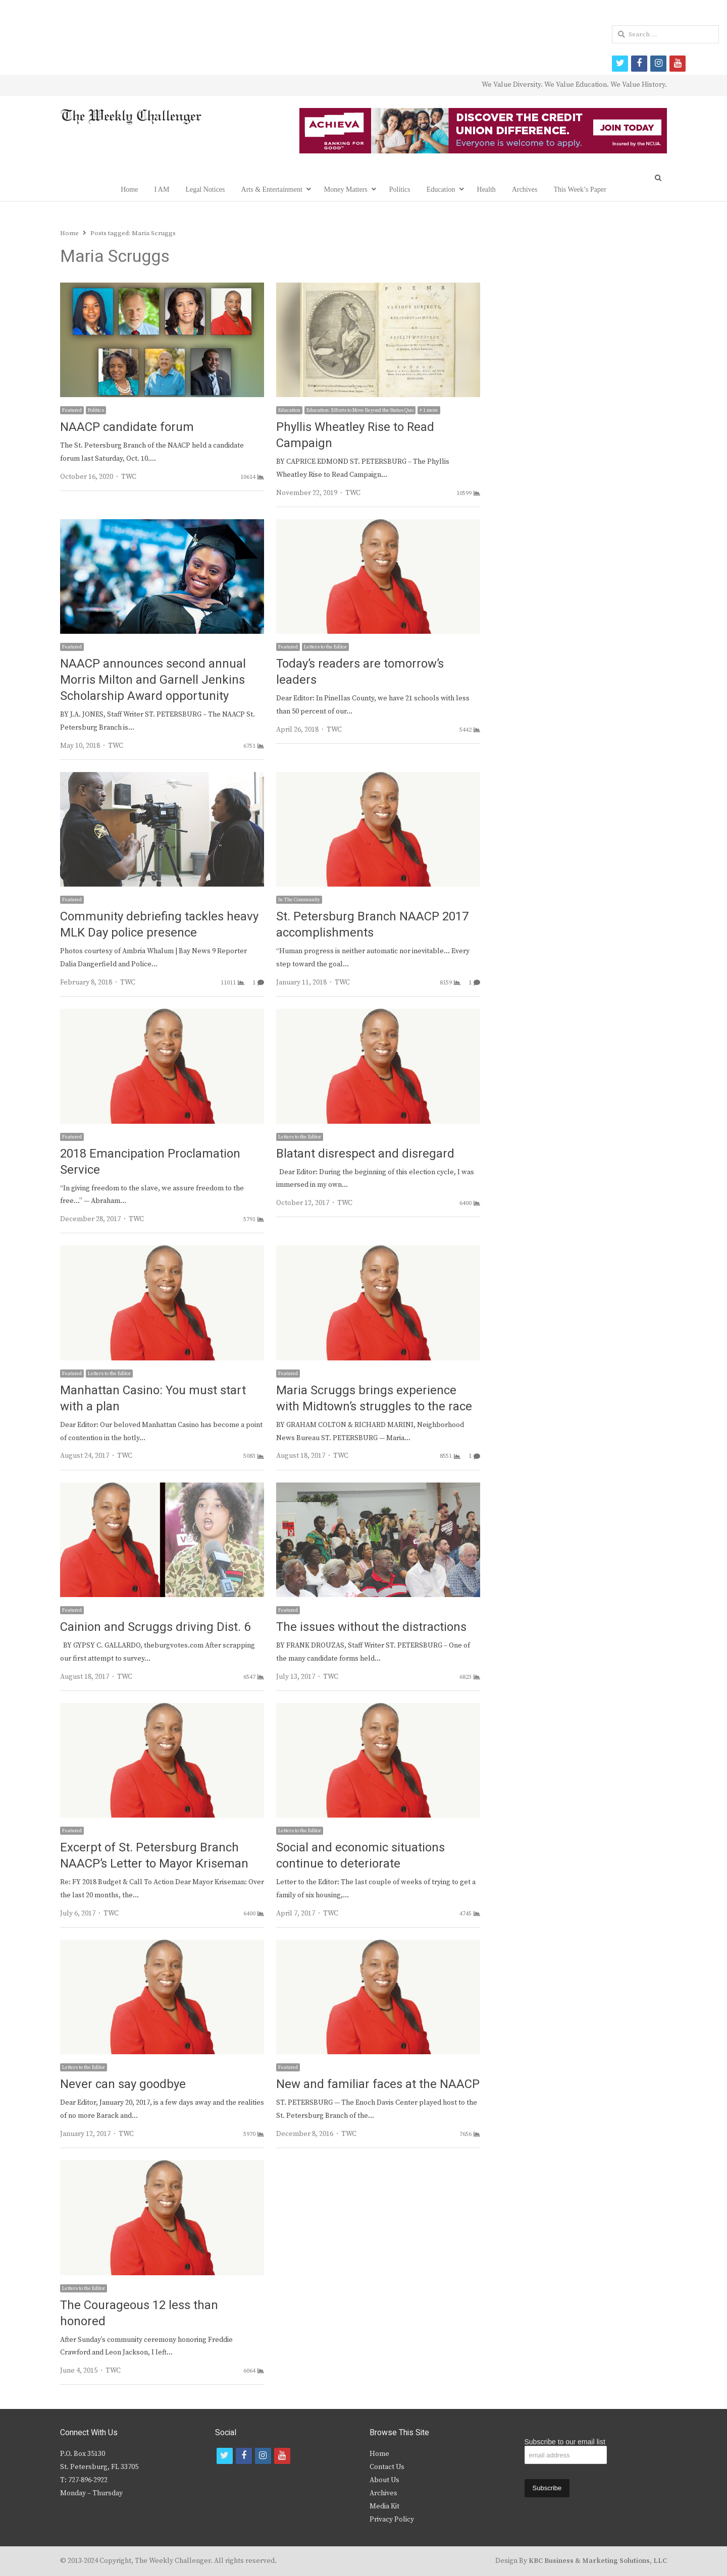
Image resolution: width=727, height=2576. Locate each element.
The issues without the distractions (371, 1627)
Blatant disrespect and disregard (365, 1154)
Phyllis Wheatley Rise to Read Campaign (355, 435)
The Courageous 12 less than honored (139, 2313)
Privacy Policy (392, 2519)
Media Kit (384, 2506)
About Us (384, 2480)
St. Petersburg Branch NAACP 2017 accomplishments (372, 925)
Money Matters (346, 189)
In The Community (299, 900)
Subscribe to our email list (565, 2442)
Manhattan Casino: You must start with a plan (153, 1398)
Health (486, 189)
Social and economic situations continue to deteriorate (360, 1856)
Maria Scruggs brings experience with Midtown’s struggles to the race (374, 1398)
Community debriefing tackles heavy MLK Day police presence (159, 925)
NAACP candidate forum (127, 427)
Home (129, 189)
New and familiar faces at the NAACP (378, 2084)
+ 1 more (429, 410)
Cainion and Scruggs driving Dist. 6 (155, 1627)
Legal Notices (205, 189)
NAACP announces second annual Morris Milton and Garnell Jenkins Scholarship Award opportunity (153, 680)
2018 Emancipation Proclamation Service (150, 1162)
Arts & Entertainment (271, 189)
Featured (72, 410)
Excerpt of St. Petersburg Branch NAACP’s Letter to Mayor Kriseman (154, 1856)
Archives (525, 189)
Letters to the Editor (325, 647)
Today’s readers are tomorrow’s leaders (360, 672)
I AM (161, 189)
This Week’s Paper (579, 189)
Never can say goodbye (123, 2084)
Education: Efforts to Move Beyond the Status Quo (359, 410)
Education (441, 189)
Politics (399, 189)
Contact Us (387, 2467)
